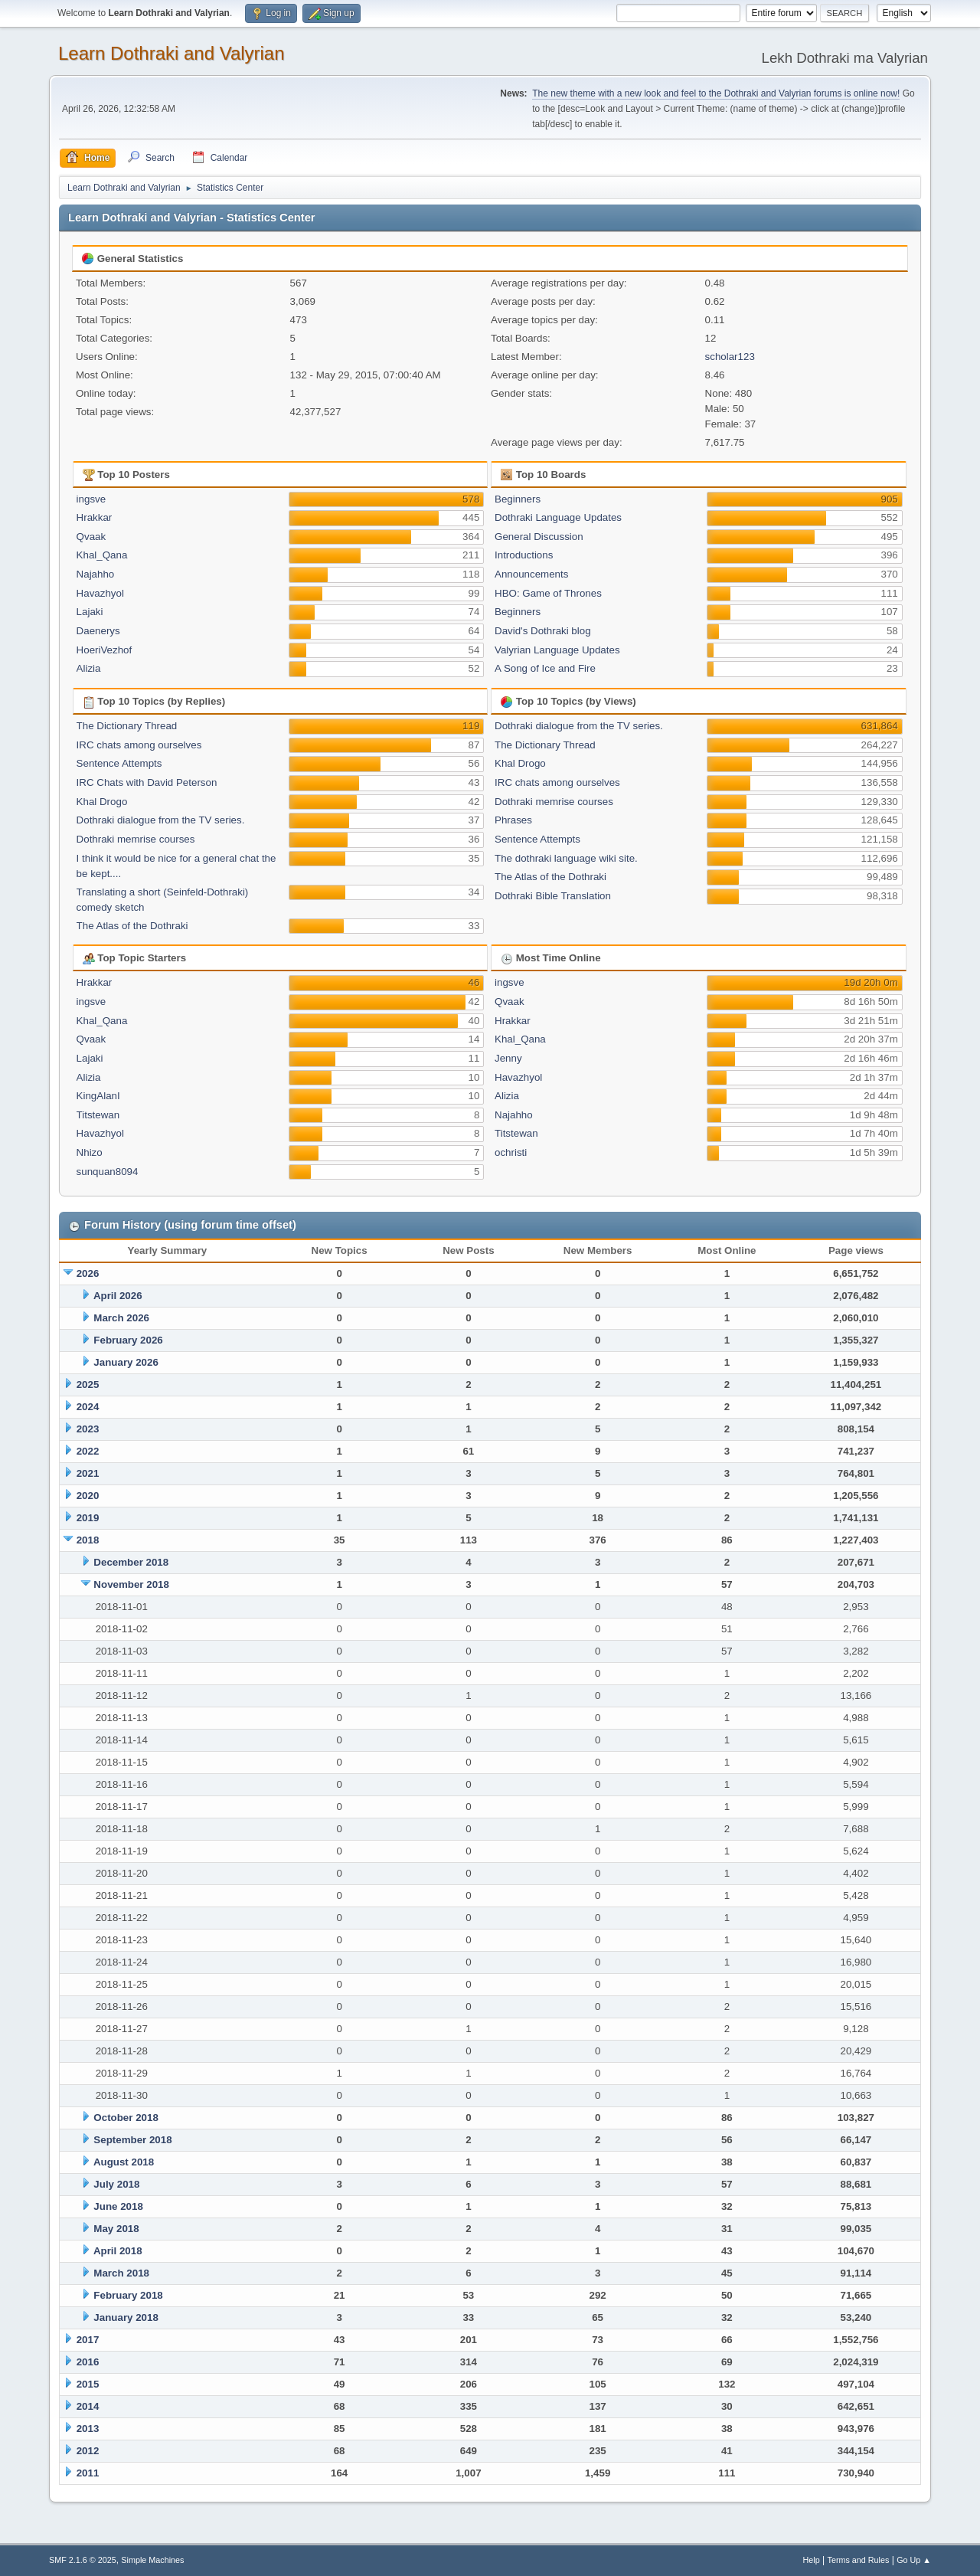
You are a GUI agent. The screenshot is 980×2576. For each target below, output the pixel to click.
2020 (88, 1495)
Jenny (508, 1058)
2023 (88, 1429)
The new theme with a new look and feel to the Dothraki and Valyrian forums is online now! (716, 93)
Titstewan (98, 1115)
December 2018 (130, 1562)
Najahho (96, 574)
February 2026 (127, 1340)
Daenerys (98, 631)
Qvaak (91, 536)
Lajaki (90, 611)
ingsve (91, 499)
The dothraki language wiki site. (566, 858)
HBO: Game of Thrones (548, 593)
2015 (88, 2384)
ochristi (511, 1152)
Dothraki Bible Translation (553, 896)
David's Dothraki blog (543, 631)
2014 (88, 2406)
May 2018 (116, 2228)
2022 (88, 1451)
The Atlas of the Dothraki (132, 925)
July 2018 (116, 2184)
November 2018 (131, 1584)
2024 (88, 1406)
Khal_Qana (102, 555)
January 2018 (125, 2317)
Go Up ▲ (914, 2560)
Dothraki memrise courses (136, 839)
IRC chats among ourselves (139, 745)
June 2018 (117, 2206)
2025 (88, 1384)
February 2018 (127, 2295)
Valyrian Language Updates (557, 650)
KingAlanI (98, 1095)
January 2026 (125, 1362)
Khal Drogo (102, 801)
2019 (88, 1518)
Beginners (518, 499)
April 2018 (117, 2251)
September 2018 (132, 2140)
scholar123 (730, 356)
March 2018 (121, 2273)
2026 (88, 1273)
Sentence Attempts (119, 763)
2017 (88, 2339)
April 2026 (117, 1295)
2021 (88, 1473)
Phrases (513, 820)
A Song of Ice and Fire (545, 668)
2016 (88, 2362)
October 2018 (125, 2117)
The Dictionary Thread (127, 726)
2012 (88, 2451)
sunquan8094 (108, 1171)
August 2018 (123, 2162)
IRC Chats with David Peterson (147, 782)
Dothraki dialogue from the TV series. (161, 820)
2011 (88, 2473)
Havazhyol (100, 593)
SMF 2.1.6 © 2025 (82, 2560)
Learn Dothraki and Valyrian (171, 53)
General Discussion (539, 536)
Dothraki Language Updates (558, 517)
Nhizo (90, 1152)
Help (811, 2560)
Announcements (531, 574)
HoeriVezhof (104, 650)
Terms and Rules (859, 2560)
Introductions (524, 555)
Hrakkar (95, 517)
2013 (88, 2428)
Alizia (89, 668)
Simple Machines (152, 2560)
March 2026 (121, 1318)
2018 (88, 1540)
